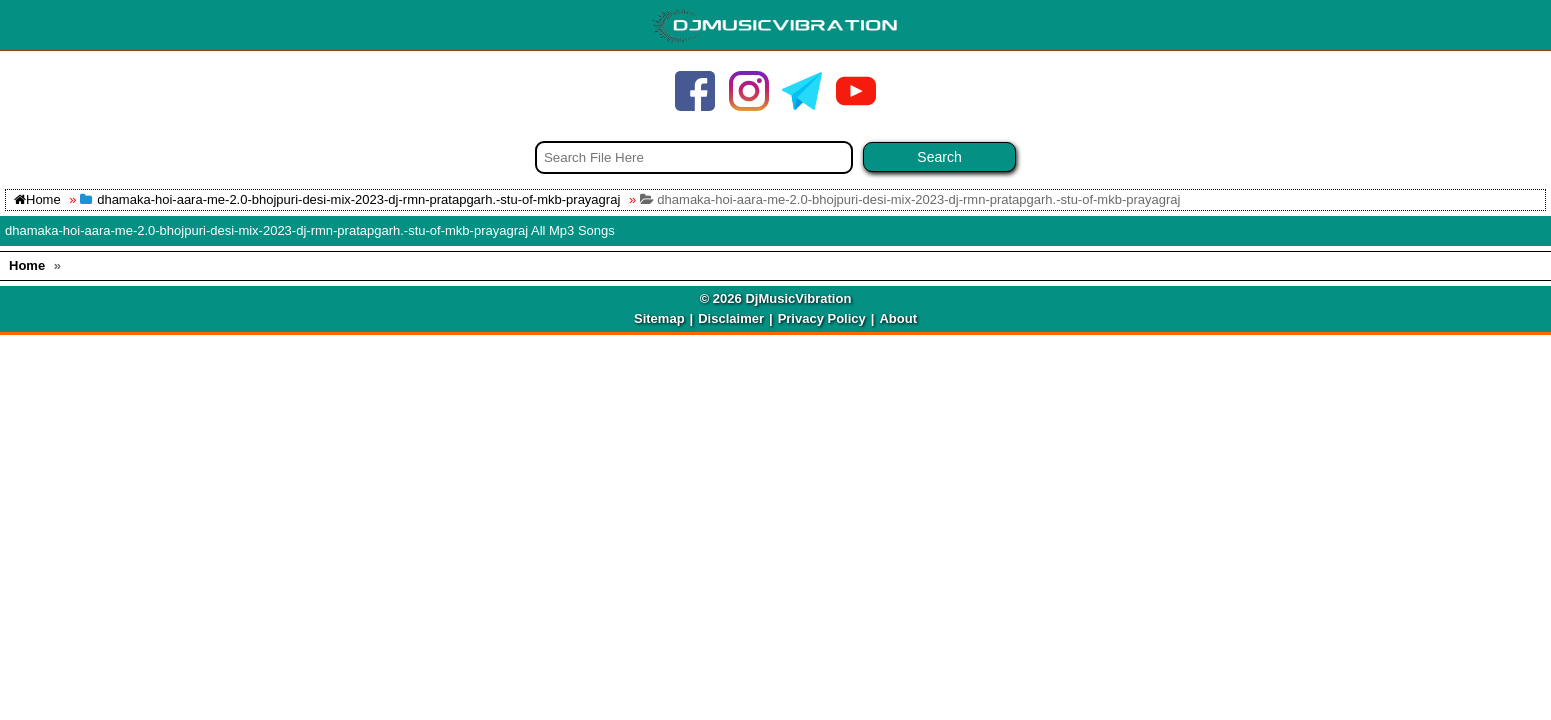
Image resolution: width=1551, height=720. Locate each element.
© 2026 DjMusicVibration (776, 298)
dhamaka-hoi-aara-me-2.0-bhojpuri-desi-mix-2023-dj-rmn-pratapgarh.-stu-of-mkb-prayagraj (358, 199)
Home (37, 199)
